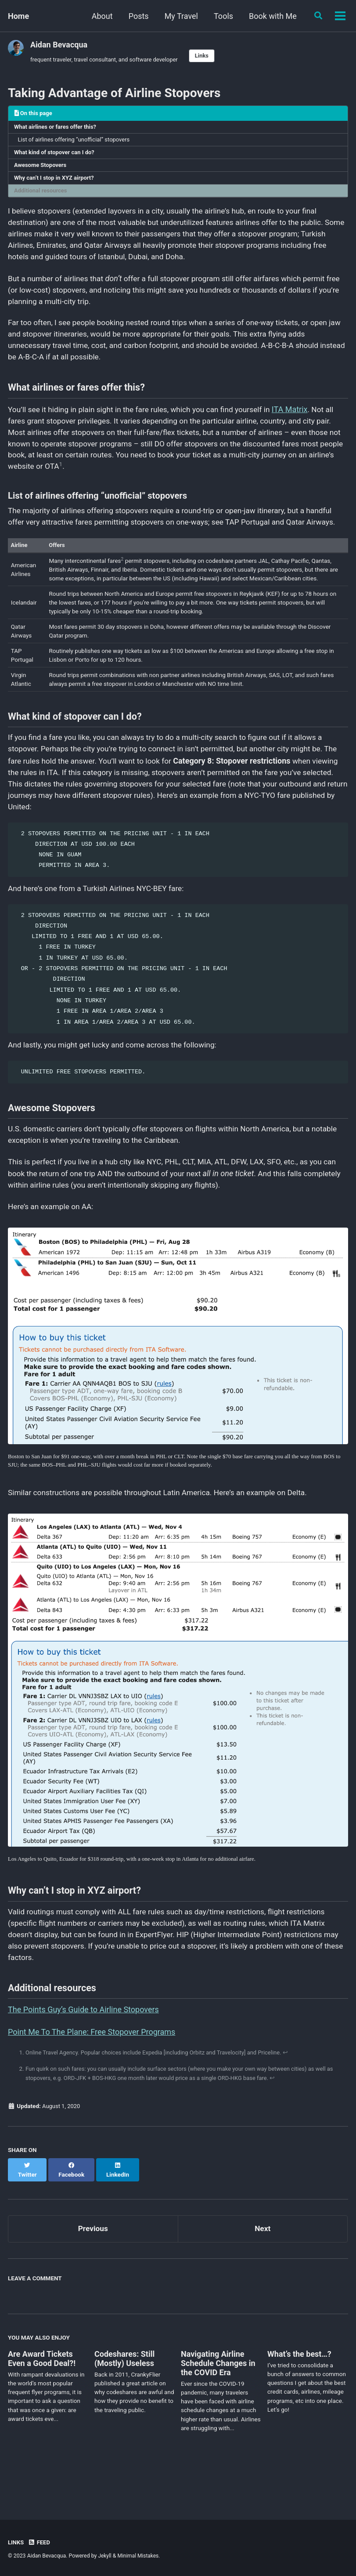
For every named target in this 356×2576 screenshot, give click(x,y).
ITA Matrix (301, 420)
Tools (194, 16)
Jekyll (105, 2556)
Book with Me (244, 16)
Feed (40, 2542)
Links (208, 55)
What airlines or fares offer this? (57, 128)
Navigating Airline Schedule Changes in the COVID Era (218, 2403)
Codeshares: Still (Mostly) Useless (124, 2399)
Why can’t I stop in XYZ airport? (55, 181)
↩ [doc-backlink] (295, 2099)
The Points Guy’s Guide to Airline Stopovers (83, 2057)
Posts (110, 16)
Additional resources (42, 194)
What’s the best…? (299, 2394)
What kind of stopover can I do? (56, 154)
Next (262, 2268)
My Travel (152, 16)
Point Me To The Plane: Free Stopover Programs (91, 2079)
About (73, 16)
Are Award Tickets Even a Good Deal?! (42, 2399)
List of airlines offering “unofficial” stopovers (76, 141)
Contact (297, 16)
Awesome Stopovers (41, 168)
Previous (92, 2268)
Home (18, 16)
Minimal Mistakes (139, 2556)
